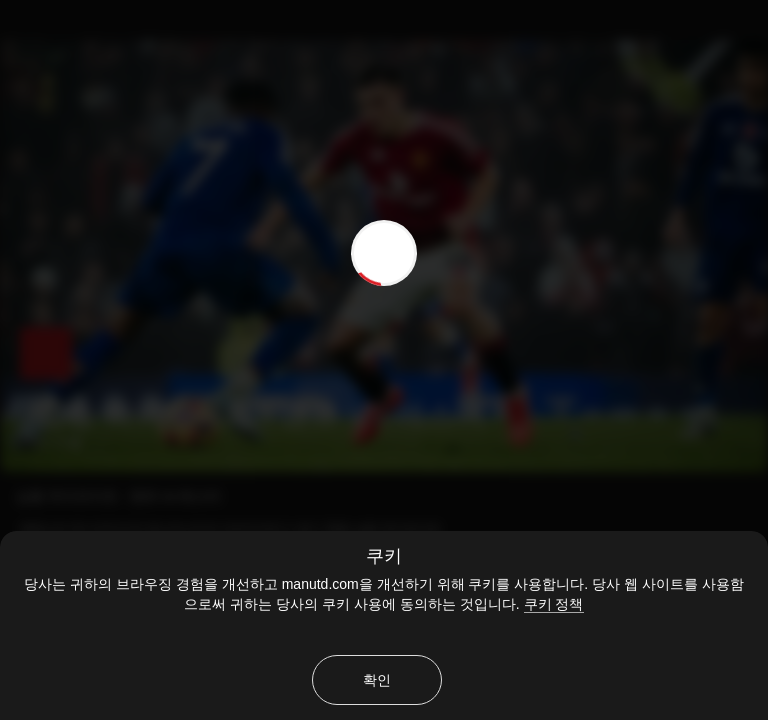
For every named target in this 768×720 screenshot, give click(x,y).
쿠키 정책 (554, 604)
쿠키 (384, 556)
